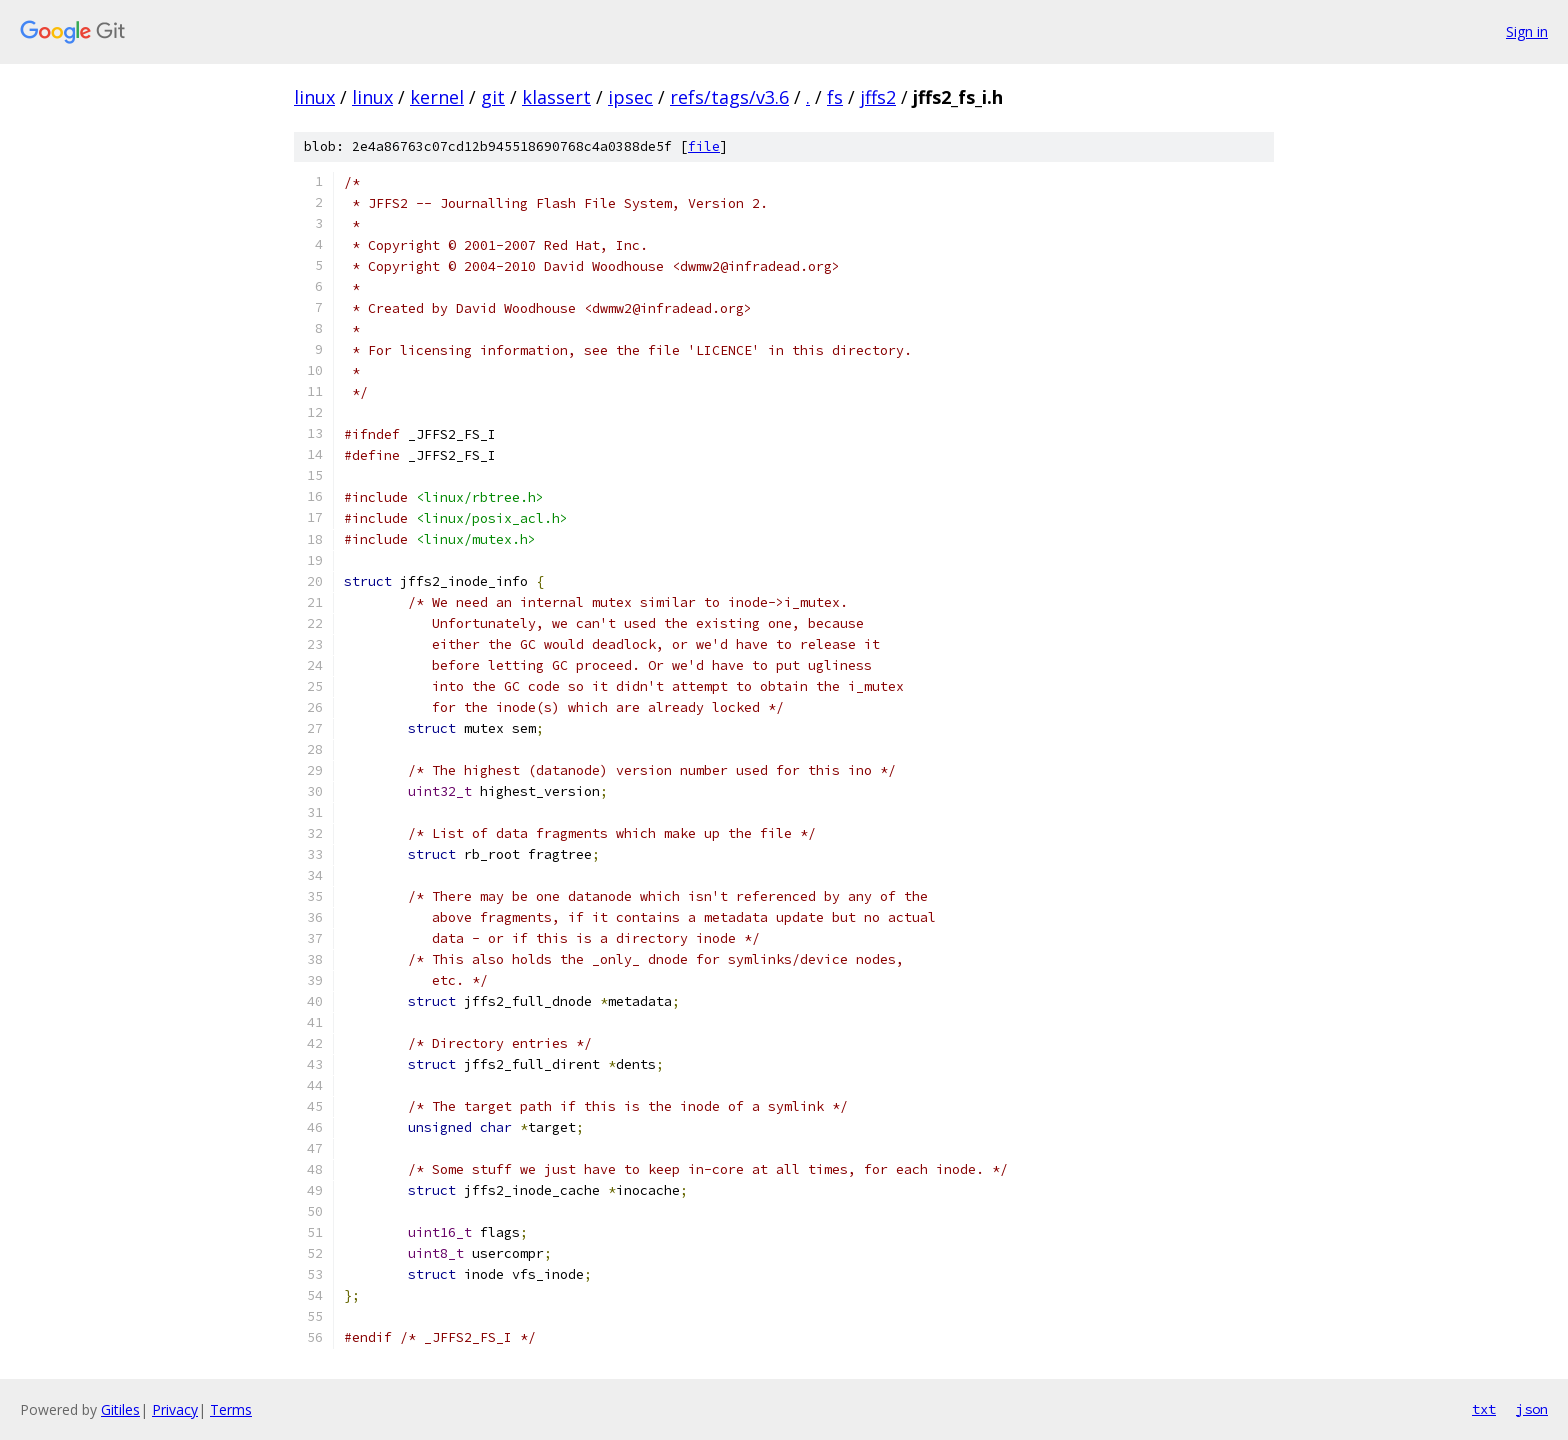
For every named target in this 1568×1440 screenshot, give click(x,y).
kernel (437, 97)
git (493, 97)
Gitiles (120, 1409)
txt (1484, 1409)
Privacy (175, 1409)
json (1532, 1409)
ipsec (630, 97)
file (704, 146)
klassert (556, 97)
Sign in (1527, 31)
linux (314, 97)
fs (835, 97)
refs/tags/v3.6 (729, 97)
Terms (231, 1409)
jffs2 (878, 97)
